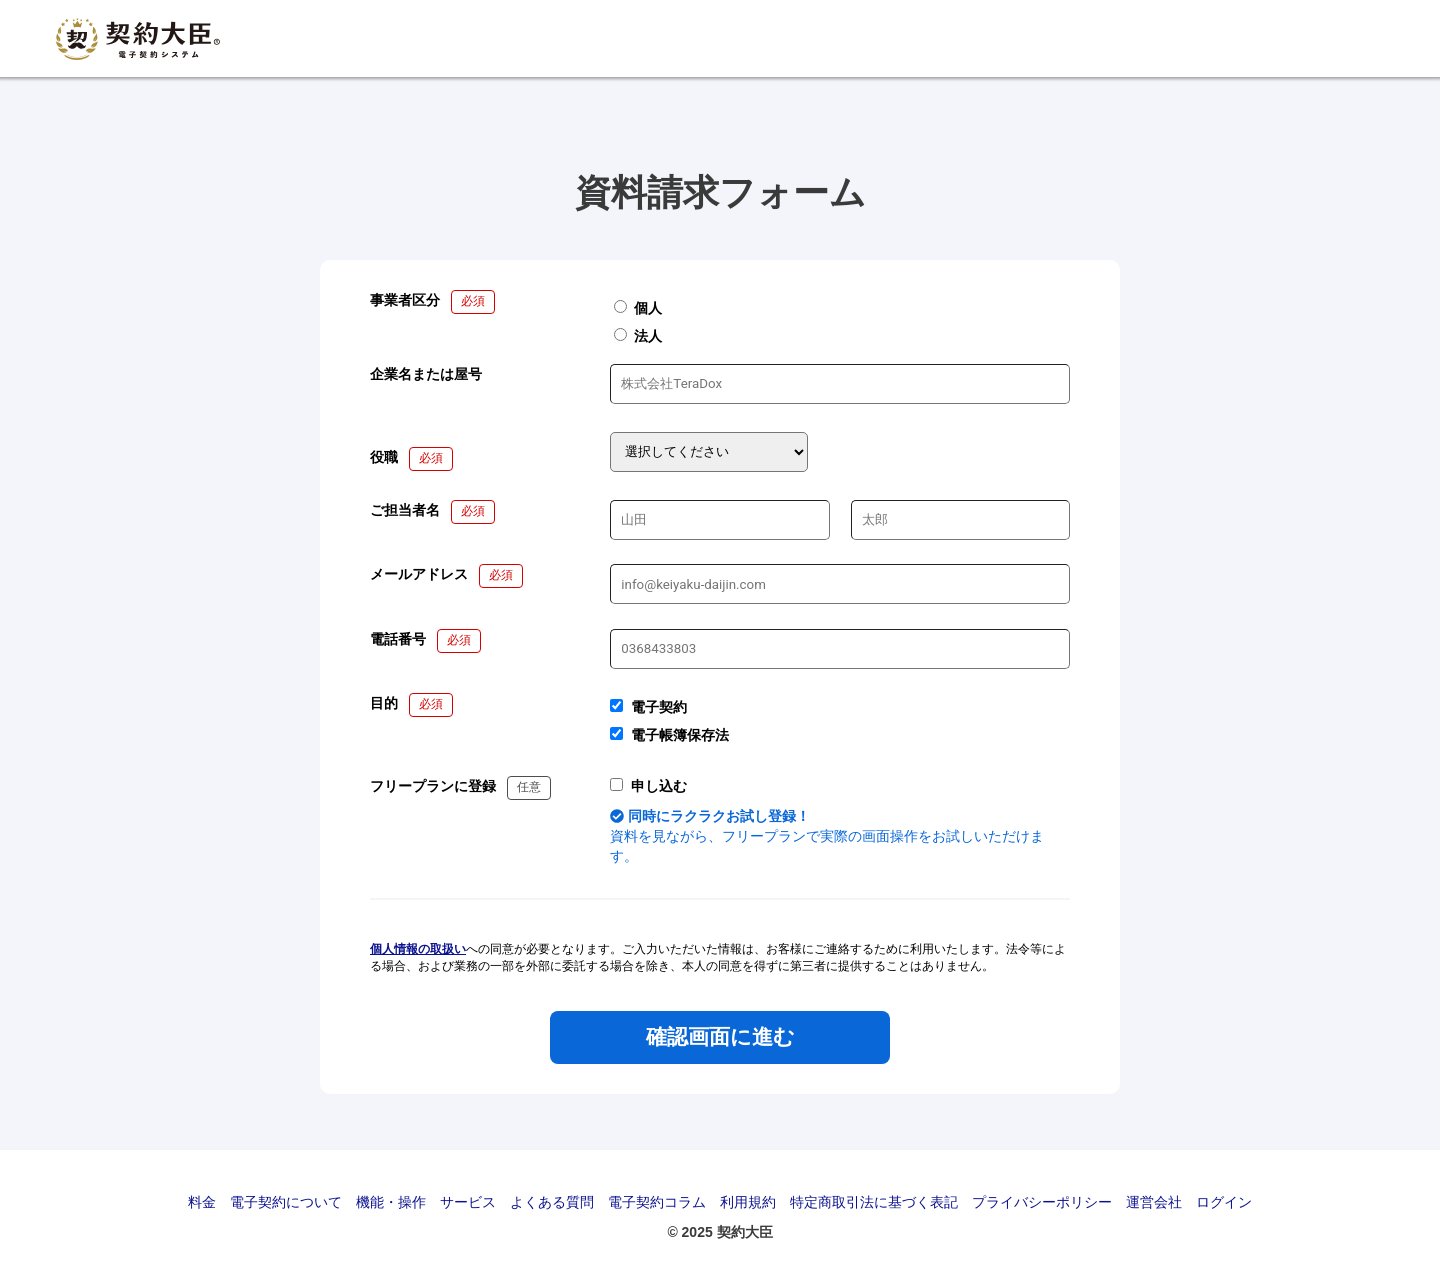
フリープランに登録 (433, 786)
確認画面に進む (720, 1037)
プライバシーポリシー (1042, 1202)
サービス (468, 1202)
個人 (638, 308)
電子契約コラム (657, 1202)
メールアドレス (419, 574)
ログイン (1224, 1202)
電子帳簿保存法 (680, 735)
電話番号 (398, 639)
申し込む (659, 786)
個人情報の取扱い (418, 949)
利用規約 (748, 1202)
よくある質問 (552, 1202)
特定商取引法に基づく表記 (874, 1202)
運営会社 (1154, 1202)
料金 (202, 1202)
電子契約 (659, 707)
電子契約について (286, 1202)
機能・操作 (391, 1202)
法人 (638, 336)
